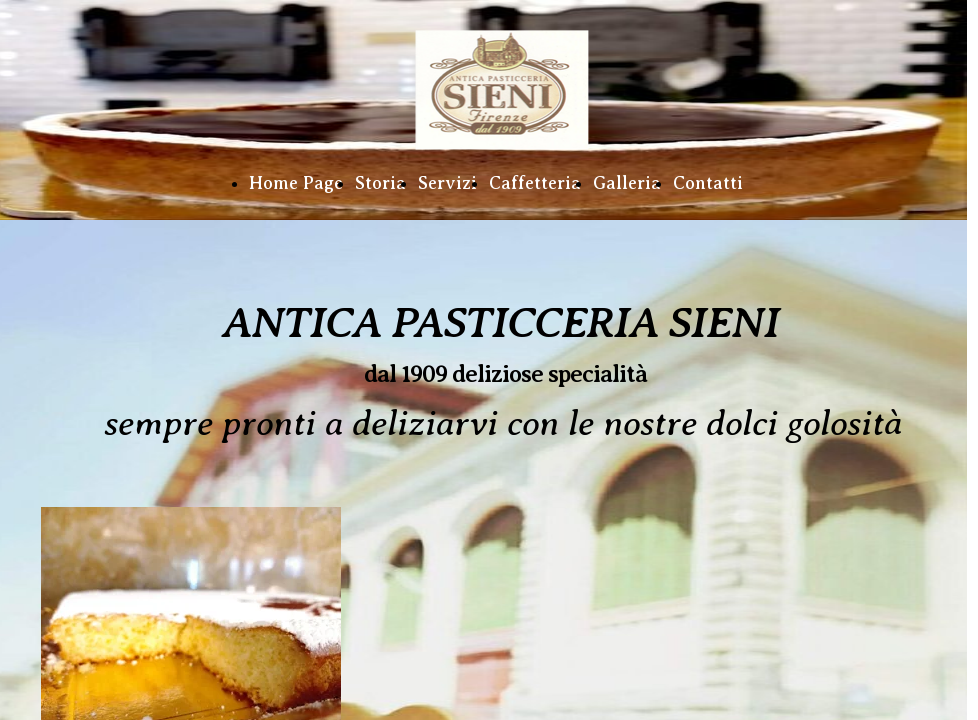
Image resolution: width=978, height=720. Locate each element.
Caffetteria (535, 183)
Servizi (447, 183)
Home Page (296, 183)
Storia (380, 183)
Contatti (708, 183)
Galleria (627, 183)
